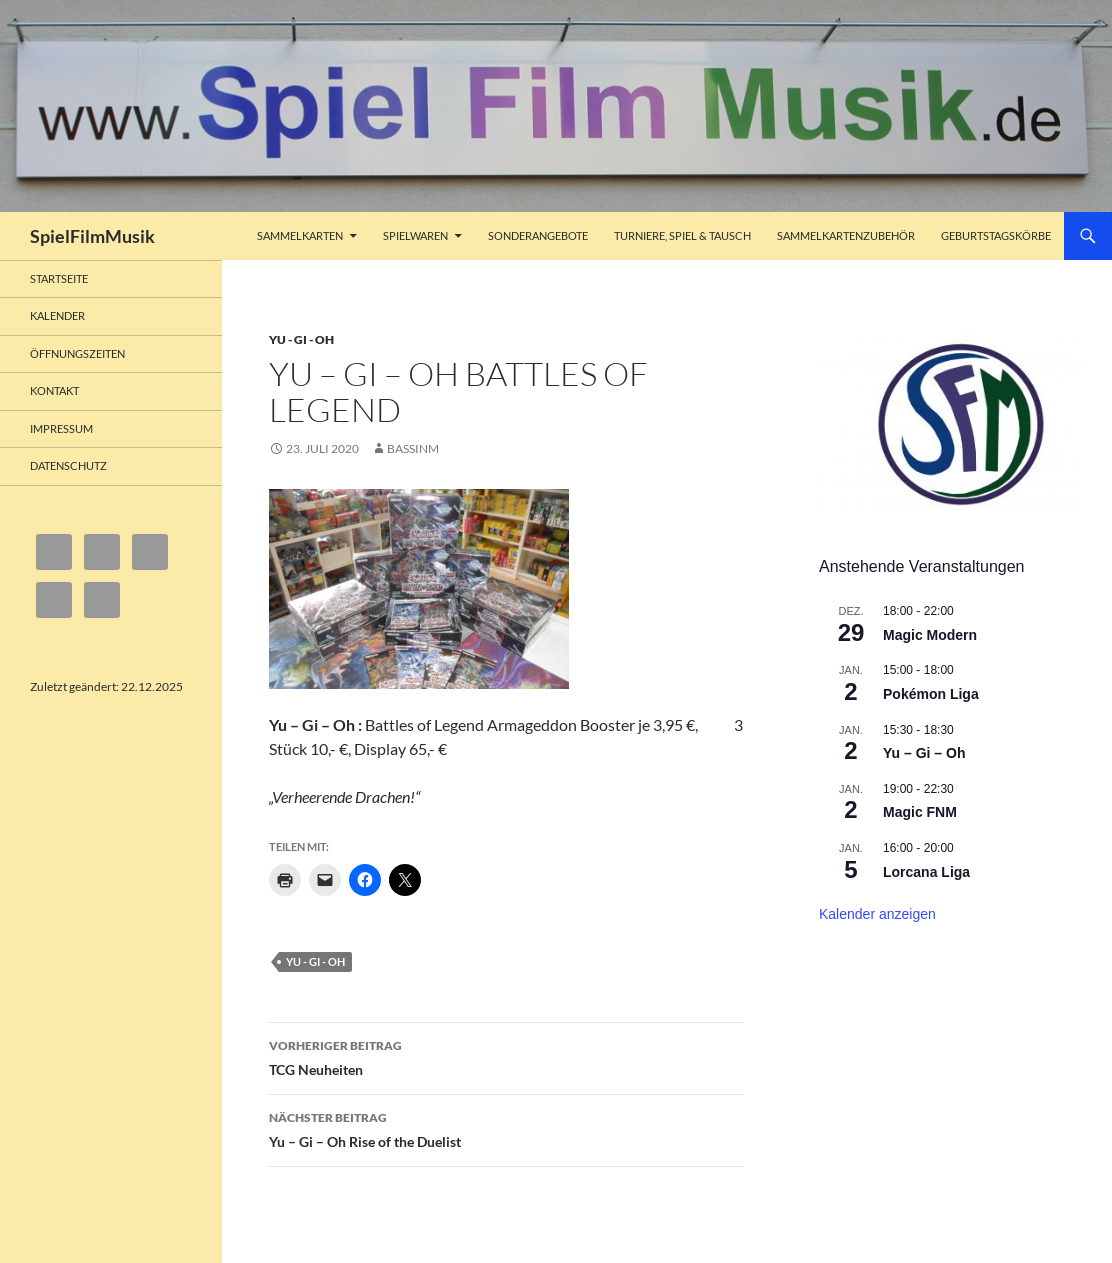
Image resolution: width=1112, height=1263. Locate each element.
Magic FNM (920, 812)
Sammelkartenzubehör (846, 235)
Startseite (59, 278)
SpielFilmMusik (92, 236)
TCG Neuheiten (506, 1056)
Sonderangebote (538, 235)
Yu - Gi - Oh (301, 339)
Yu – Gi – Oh (924, 753)
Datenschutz (68, 465)
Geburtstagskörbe (996, 235)
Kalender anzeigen (877, 914)
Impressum (61, 428)
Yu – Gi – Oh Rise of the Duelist (506, 1128)
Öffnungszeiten (77, 353)
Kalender (57, 315)
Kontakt (54, 390)
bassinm (413, 448)
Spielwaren (415, 235)
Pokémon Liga (931, 694)
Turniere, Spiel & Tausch (682, 235)
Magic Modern (930, 635)
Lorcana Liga (926, 872)
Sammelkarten (300, 235)
